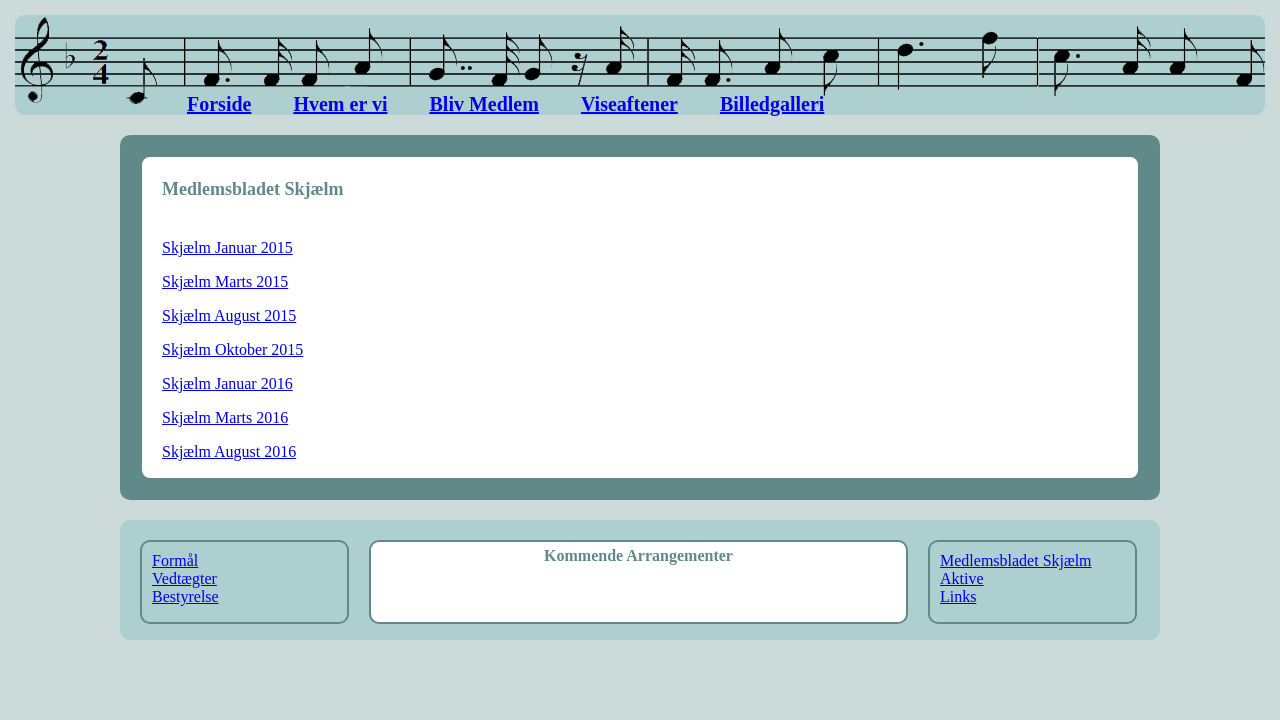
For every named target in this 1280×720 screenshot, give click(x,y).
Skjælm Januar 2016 (227, 383)
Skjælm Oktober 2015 (232, 349)
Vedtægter (184, 578)
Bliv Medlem (483, 104)
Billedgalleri (772, 104)
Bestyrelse (185, 596)
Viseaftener (629, 104)
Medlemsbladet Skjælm (1016, 560)
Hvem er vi (340, 104)
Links (958, 596)
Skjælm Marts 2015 (225, 281)
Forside (219, 104)
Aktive (962, 578)
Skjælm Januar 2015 (227, 247)
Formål (175, 560)
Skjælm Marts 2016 (225, 417)
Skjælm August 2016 (229, 451)
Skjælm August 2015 (229, 315)
